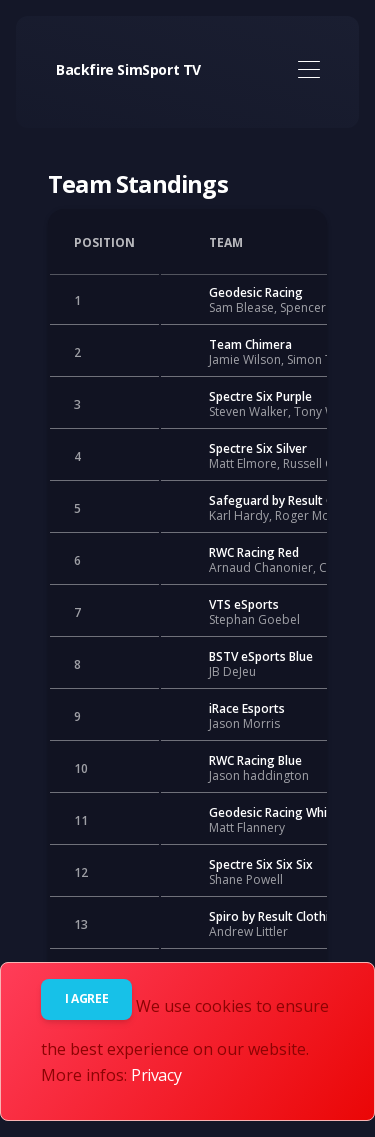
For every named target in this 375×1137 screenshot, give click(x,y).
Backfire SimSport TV (128, 69)
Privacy (156, 1075)
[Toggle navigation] (308, 70)
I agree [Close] (86, 998)
